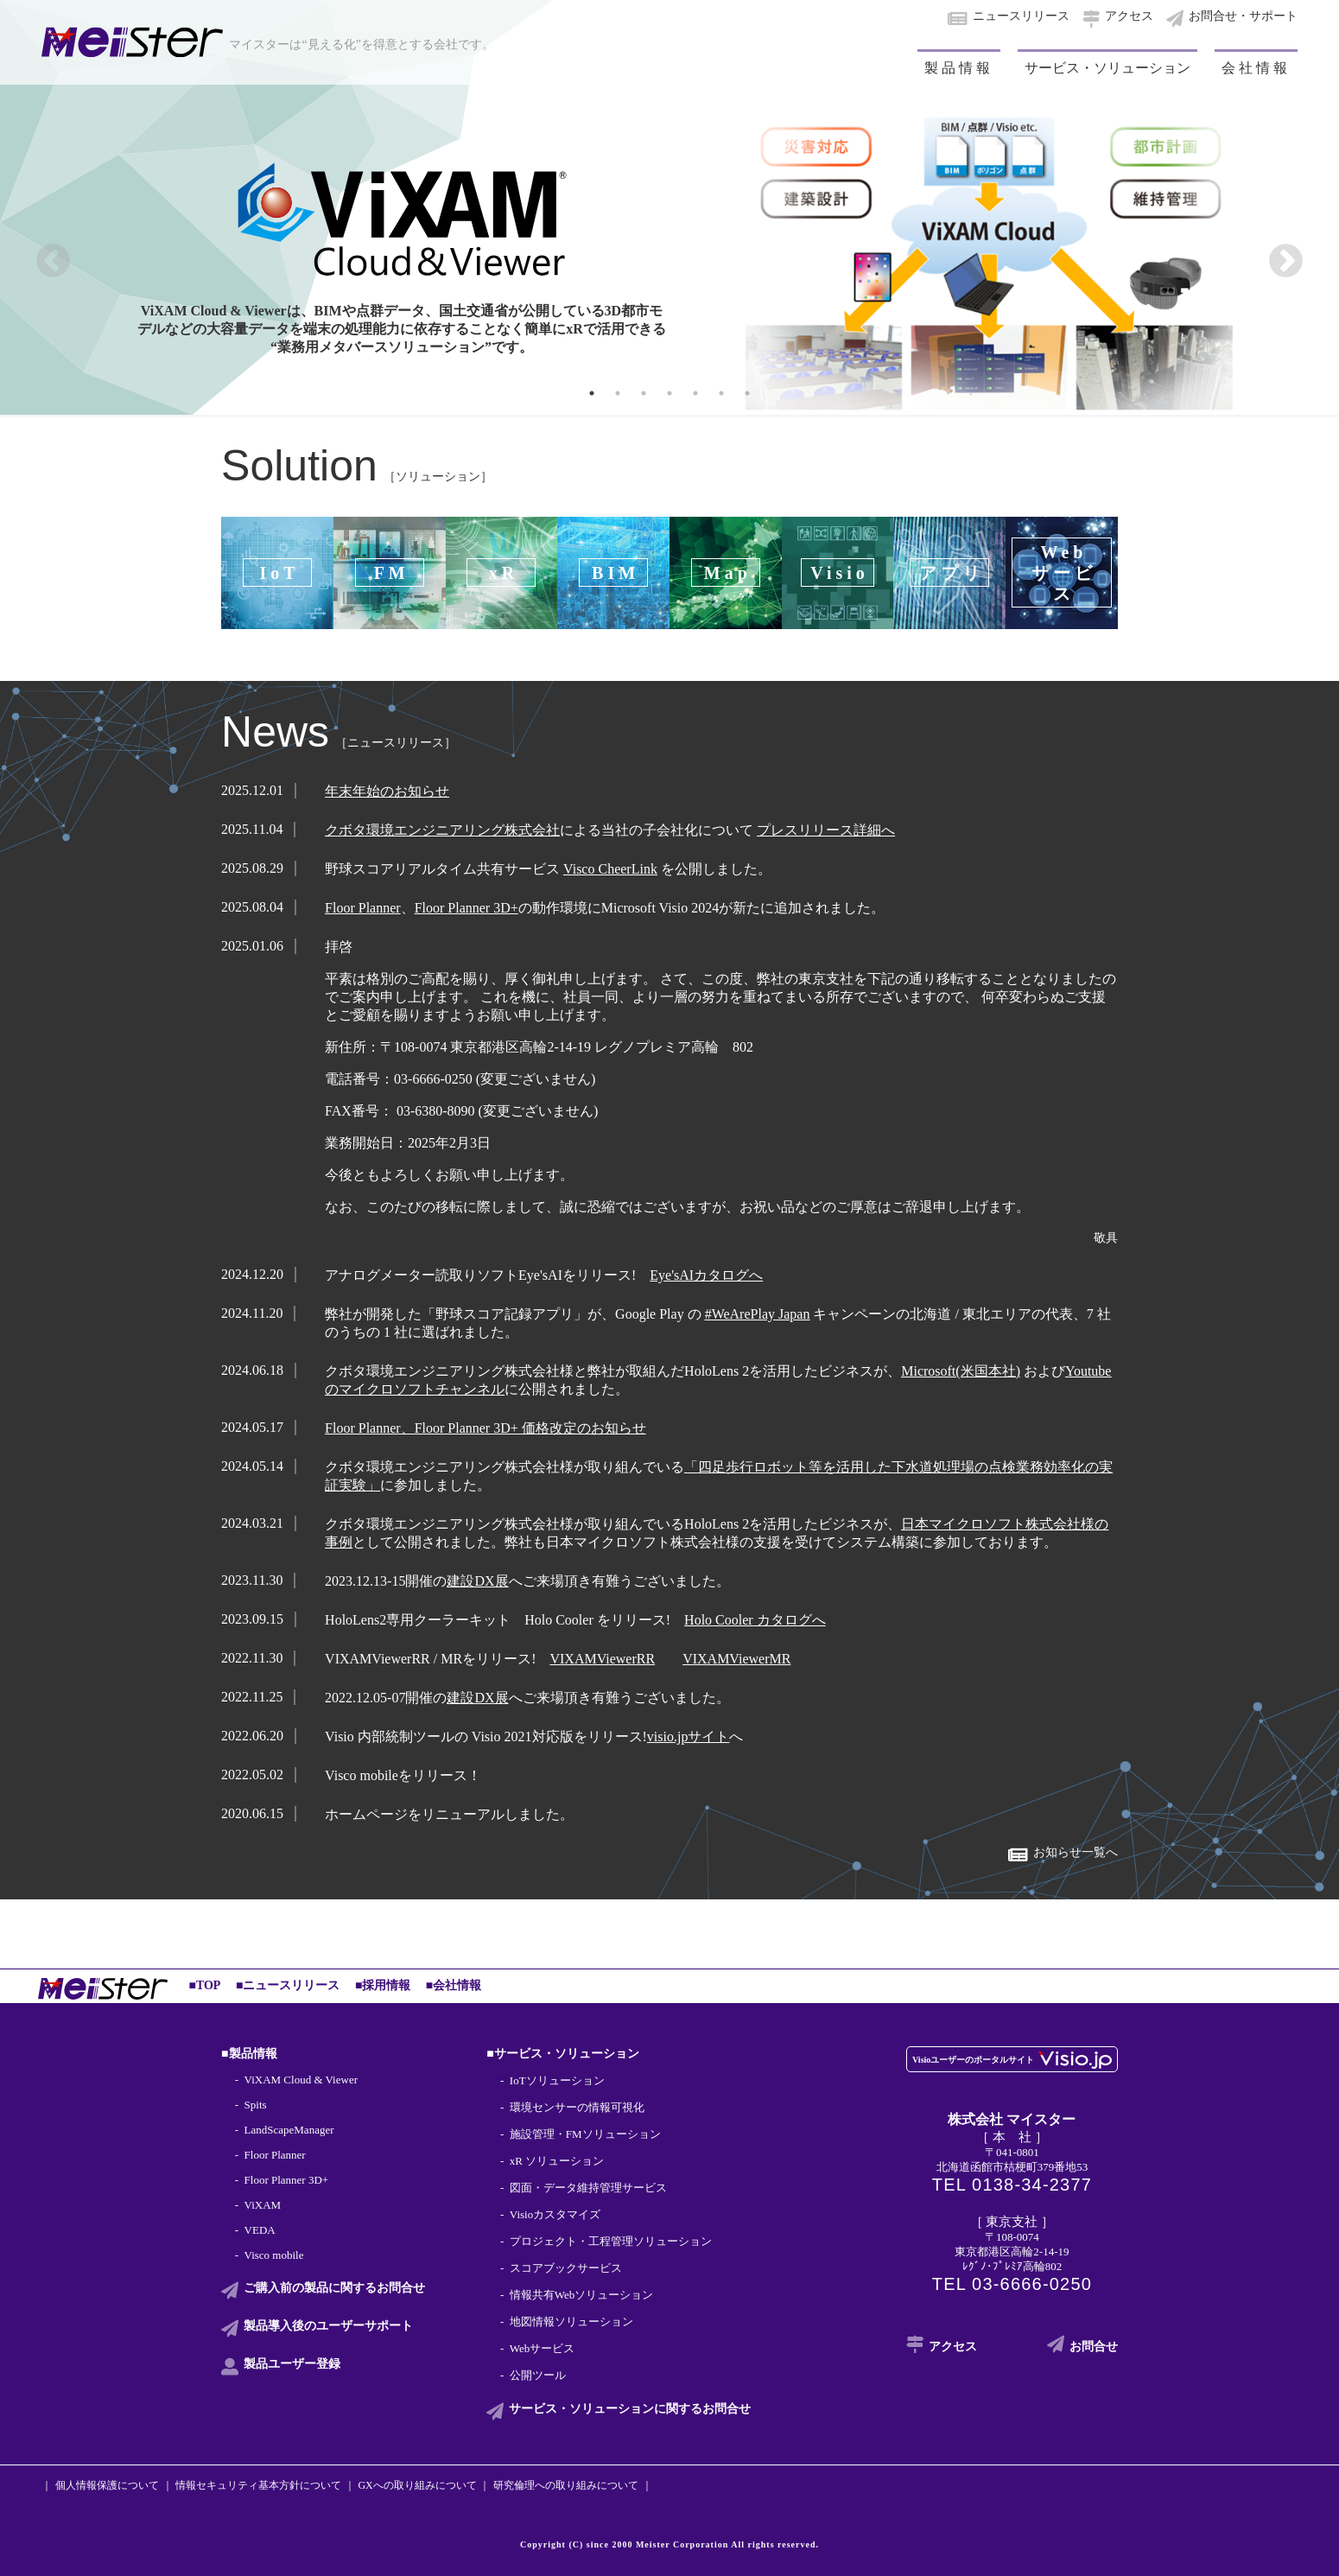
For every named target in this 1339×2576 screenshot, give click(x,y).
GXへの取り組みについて (417, 2485)
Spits (255, 2104)
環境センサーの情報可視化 (577, 2107)
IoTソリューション (557, 2080)
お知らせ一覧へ (1075, 1852)
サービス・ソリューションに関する (630, 2409)
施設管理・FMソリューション (585, 2134)
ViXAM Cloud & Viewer (301, 2079)
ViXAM (263, 2204)
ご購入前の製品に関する (334, 2288)
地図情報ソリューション (571, 2321)
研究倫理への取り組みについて (565, 2485)
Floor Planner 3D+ (286, 2179)
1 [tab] (591, 393)
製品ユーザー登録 (292, 2363)
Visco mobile (274, 2254)
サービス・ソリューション (1107, 67)
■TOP (204, 1985)
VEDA (260, 2229)
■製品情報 (248, 2053)
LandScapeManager (289, 2129)
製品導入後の (328, 2326)
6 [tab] (721, 393)
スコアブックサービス (566, 2267)
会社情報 (1256, 67)
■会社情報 (453, 1985)
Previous (53, 261)
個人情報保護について (107, 2485)
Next (1285, 261)
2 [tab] (617, 393)
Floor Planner (275, 2154)
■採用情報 (382, 1985)
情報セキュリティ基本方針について (258, 2485)
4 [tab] (669, 393)
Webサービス (542, 2348)
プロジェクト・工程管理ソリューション (611, 2241)
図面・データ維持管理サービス (588, 2187)
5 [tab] (695, 393)
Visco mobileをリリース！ (403, 1775)
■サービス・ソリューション (562, 2053)
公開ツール (538, 2375)
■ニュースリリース (288, 1985)
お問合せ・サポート (1243, 16)
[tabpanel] (669, 207)
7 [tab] (747, 393)
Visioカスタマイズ (555, 2214)
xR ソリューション (557, 2160)
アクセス (1129, 16)
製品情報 (958, 67)
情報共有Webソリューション (582, 2294)
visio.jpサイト (688, 1736)
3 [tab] (643, 393)
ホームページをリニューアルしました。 (449, 1814)
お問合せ (1093, 2346)
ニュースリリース (1021, 16)
